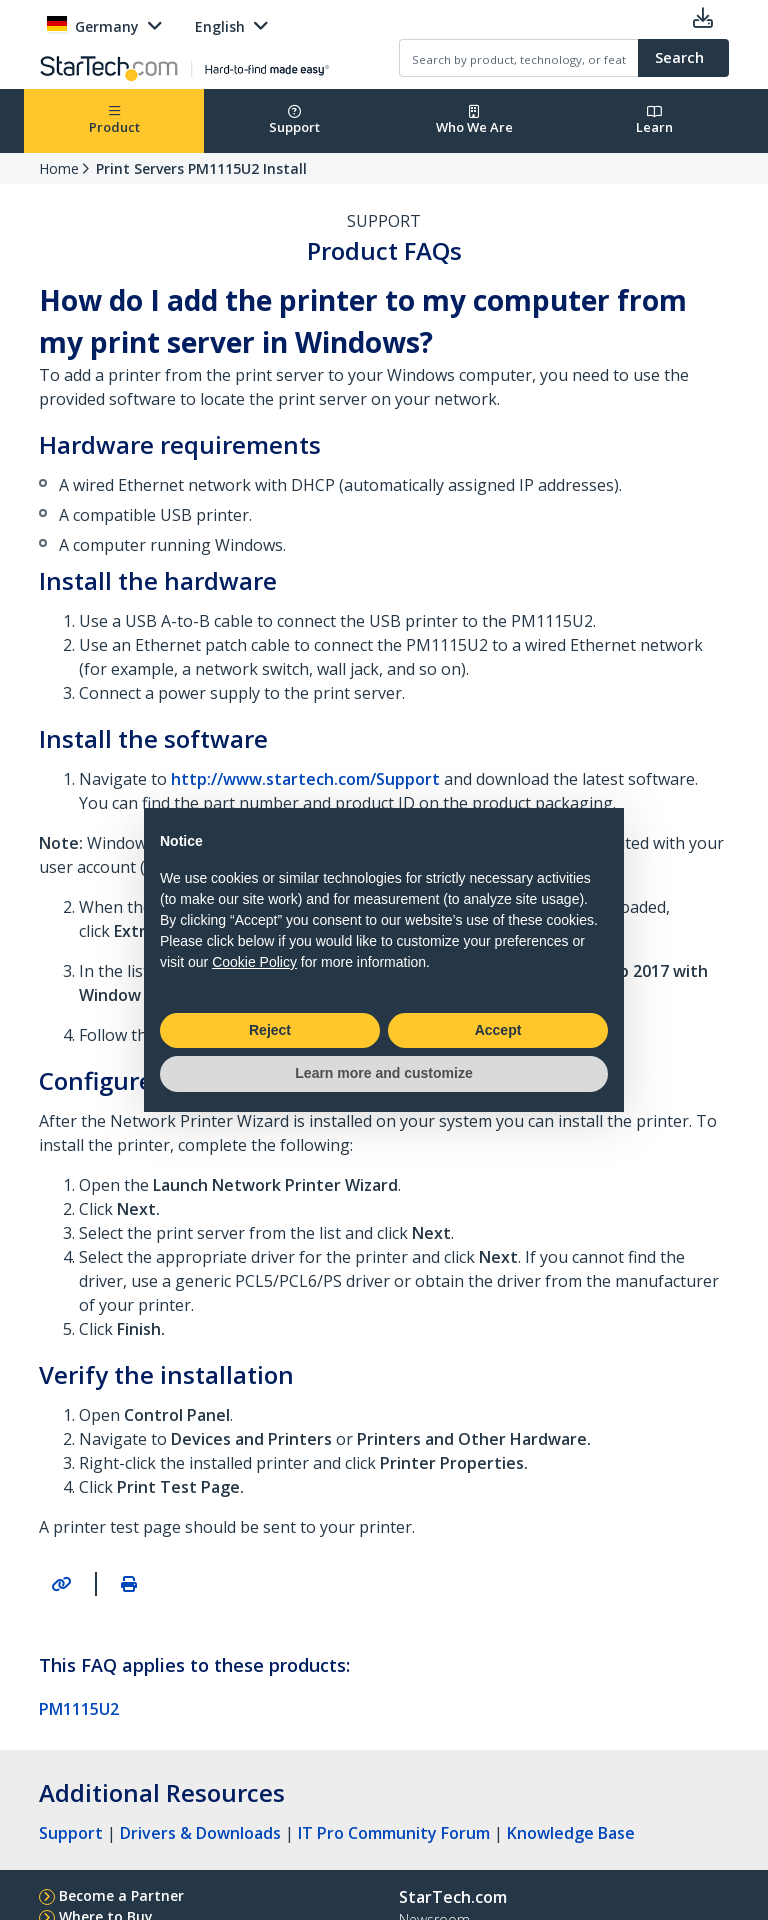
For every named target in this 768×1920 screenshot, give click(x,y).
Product (114, 120)
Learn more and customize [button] (383, 1073)
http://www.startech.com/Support (305, 779)
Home (59, 168)
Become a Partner (121, 1895)
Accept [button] (498, 1030)
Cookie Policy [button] (254, 962)
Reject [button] (270, 1030)
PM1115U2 (79, 1709)
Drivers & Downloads (200, 1833)
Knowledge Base (571, 1833)
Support (294, 120)
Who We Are (474, 120)
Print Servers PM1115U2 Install (201, 168)
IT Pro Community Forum (394, 1833)
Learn (654, 120)
